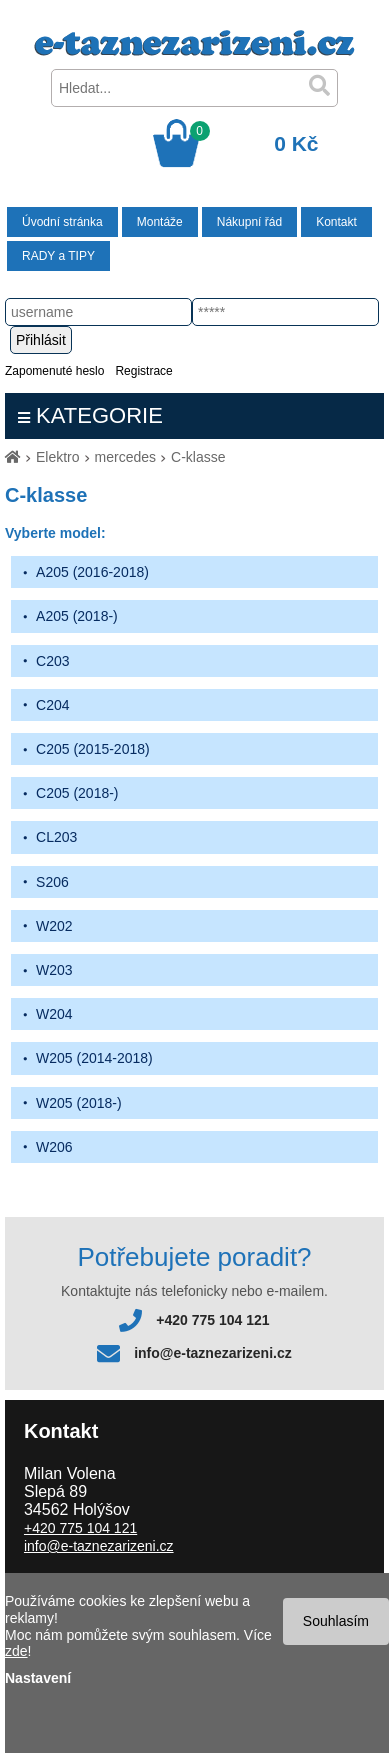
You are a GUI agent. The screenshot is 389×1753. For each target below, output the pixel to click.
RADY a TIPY (58, 256)
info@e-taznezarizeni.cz (213, 1353)
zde (16, 1651)
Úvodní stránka (62, 222)
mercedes (125, 457)
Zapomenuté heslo (54, 371)
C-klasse (198, 457)
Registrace (143, 371)
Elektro (58, 457)
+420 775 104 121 (212, 1320)
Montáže (160, 222)
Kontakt (336, 222)
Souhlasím (336, 1621)
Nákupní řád (249, 222)
